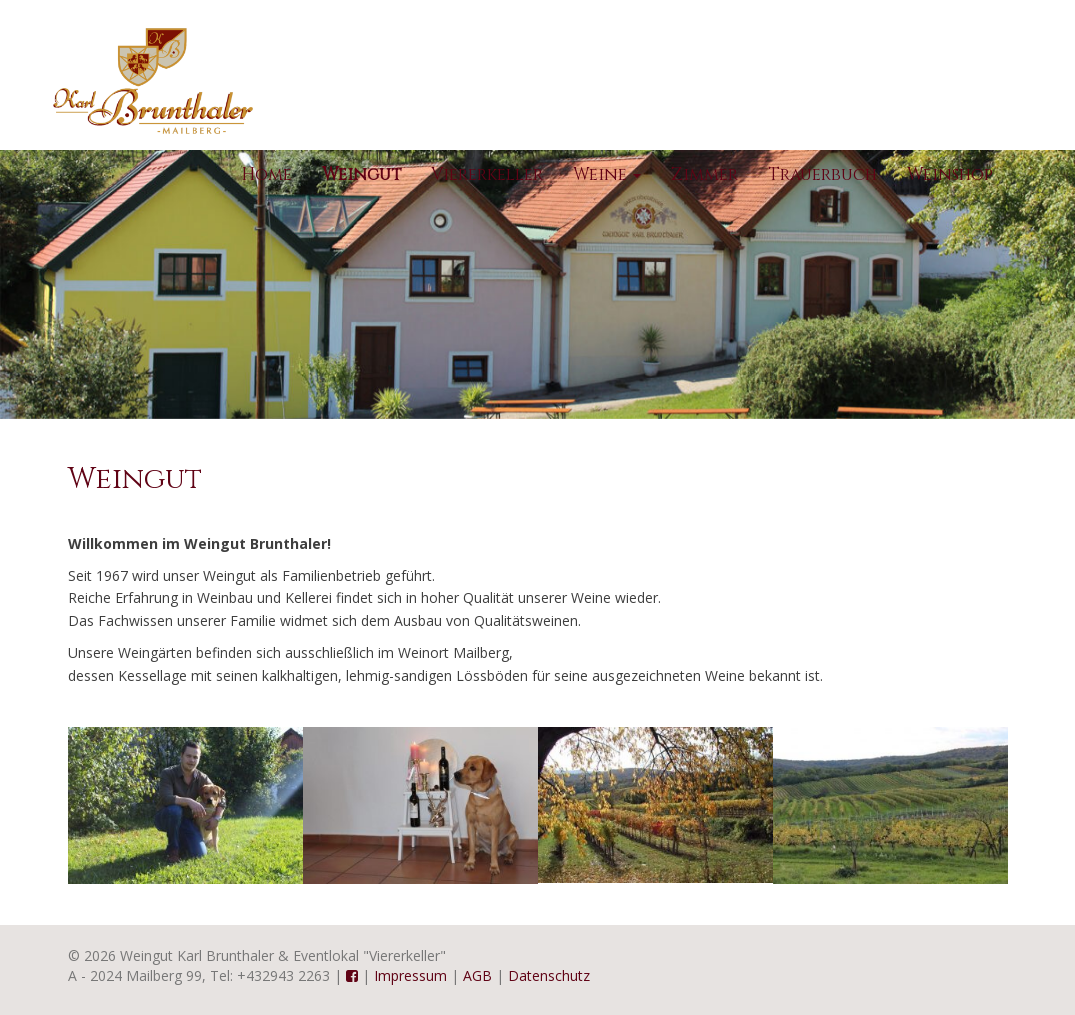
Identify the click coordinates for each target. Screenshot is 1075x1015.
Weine (607, 174)
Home (266, 174)
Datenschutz (549, 975)
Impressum (410, 975)
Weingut (361, 174)
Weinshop (950, 174)
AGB (477, 975)
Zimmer (704, 174)
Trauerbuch (822, 174)
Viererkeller (487, 174)
